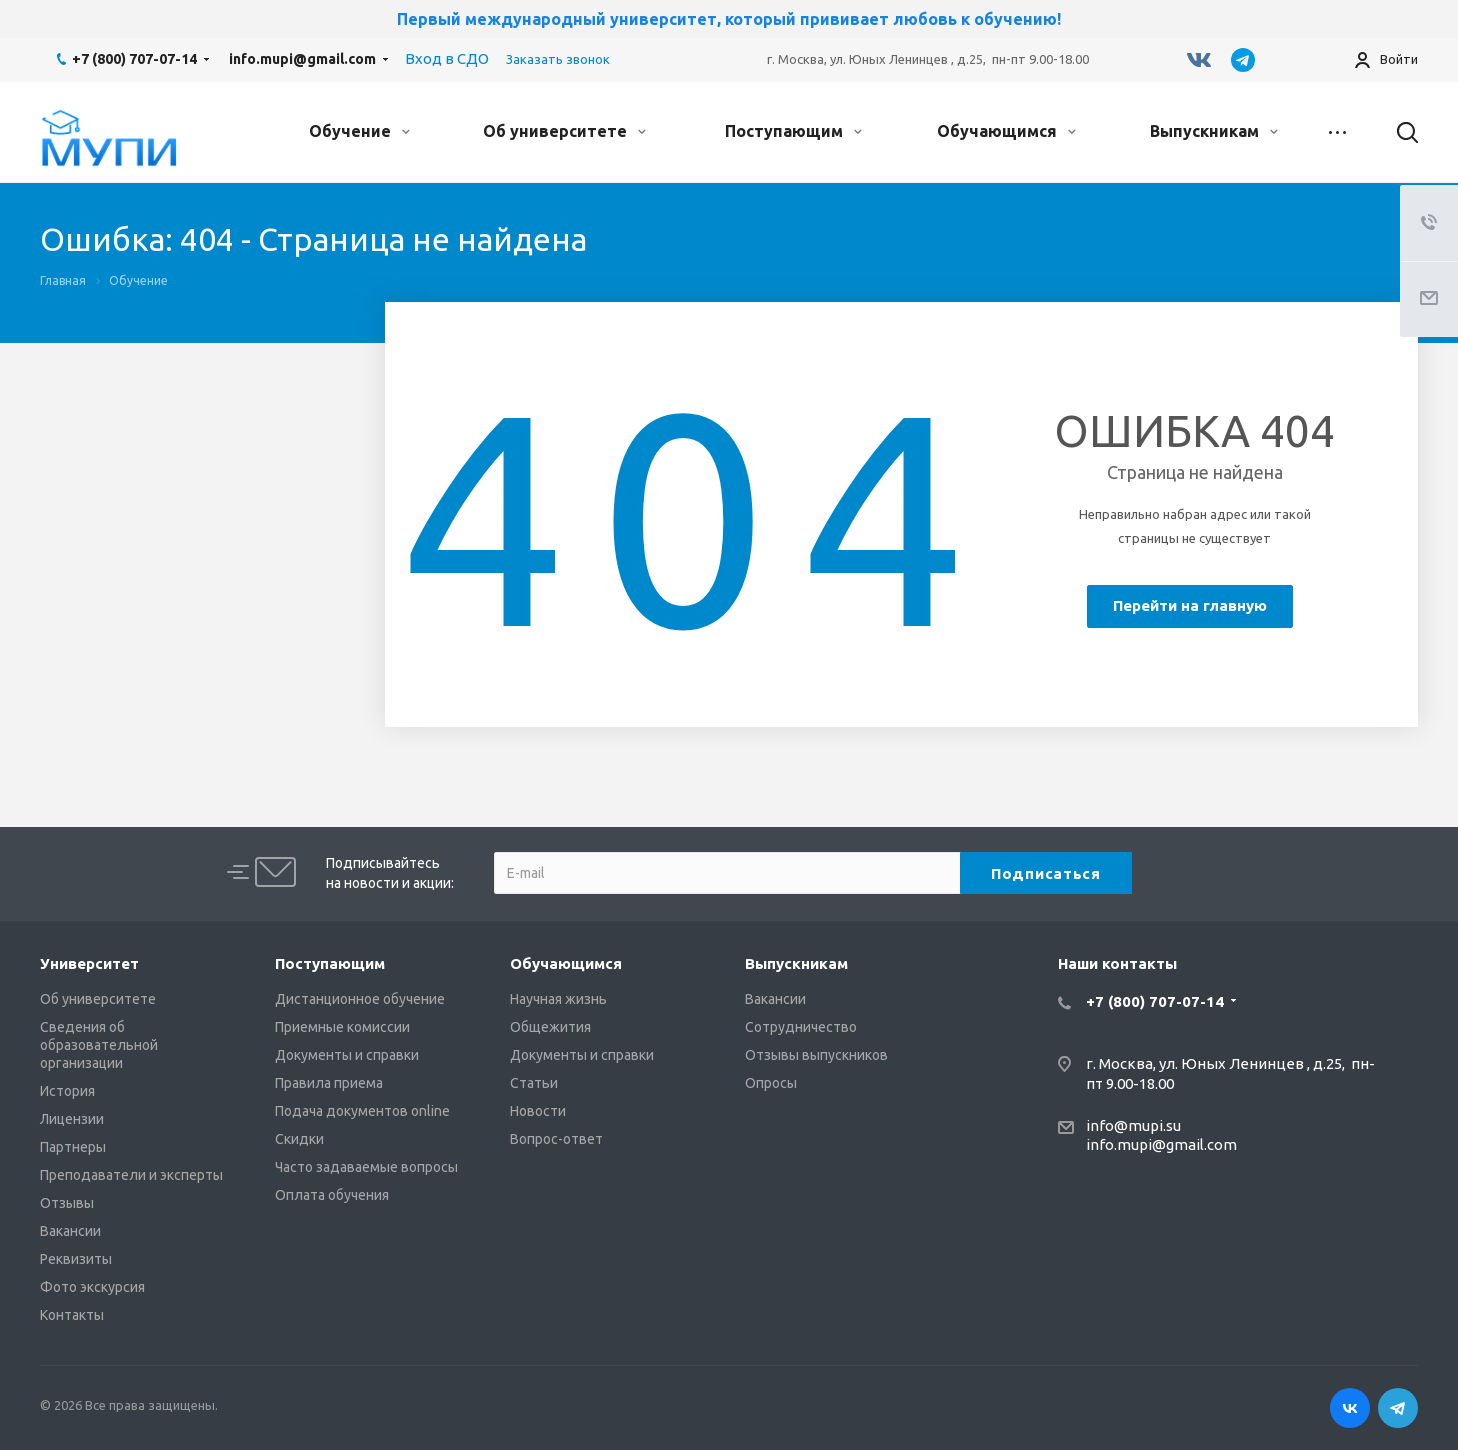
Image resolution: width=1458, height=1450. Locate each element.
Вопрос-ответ (556, 1139)
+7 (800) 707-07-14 (134, 59)
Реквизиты (76, 1259)
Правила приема (329, 1083)
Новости (538, 1111)
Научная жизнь (558, 999)
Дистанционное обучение (360, 999)
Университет (89, 963)
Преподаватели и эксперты (131, 1175)
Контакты (72, 1315)
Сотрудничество (801, 1027)
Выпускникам (1214, 131)
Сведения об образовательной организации (99, 1045)
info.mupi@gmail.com (302, 59)
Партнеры (73, 1147)
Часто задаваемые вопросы (366, 1167)
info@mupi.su (1133, 1125)
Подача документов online (362, 1111)
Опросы (771, 1083)
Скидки (299, 1139)
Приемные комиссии (342, 1027)
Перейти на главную (1190, 605)
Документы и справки (347, 1055)
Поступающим (793, 131)
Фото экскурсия (92, 1287)
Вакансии (70, 1231)
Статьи (534, 1083)
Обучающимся (1006, 131)
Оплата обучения (332, 1195)
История (67, 1091)
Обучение (359, 131)
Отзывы (67, 1203)
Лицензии (72, 1119)
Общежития (550, 1027)
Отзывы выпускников (816, 1055)
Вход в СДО (447, 58)
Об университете (564, 131)
